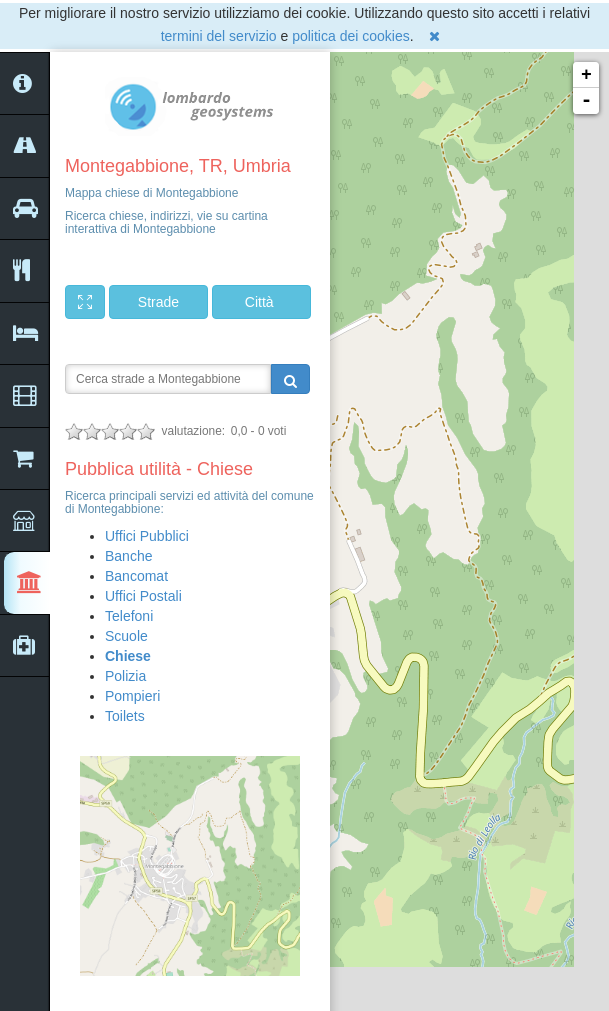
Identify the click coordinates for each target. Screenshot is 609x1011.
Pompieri (132, 696)
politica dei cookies (351, 36)
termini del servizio (219, 36)
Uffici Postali (143, 596)
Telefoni (129, 616)
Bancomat (136, 576)
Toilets (125, 716)
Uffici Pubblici (147, 536)
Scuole (126, 636)
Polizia (125, 676)
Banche (128, 556)
